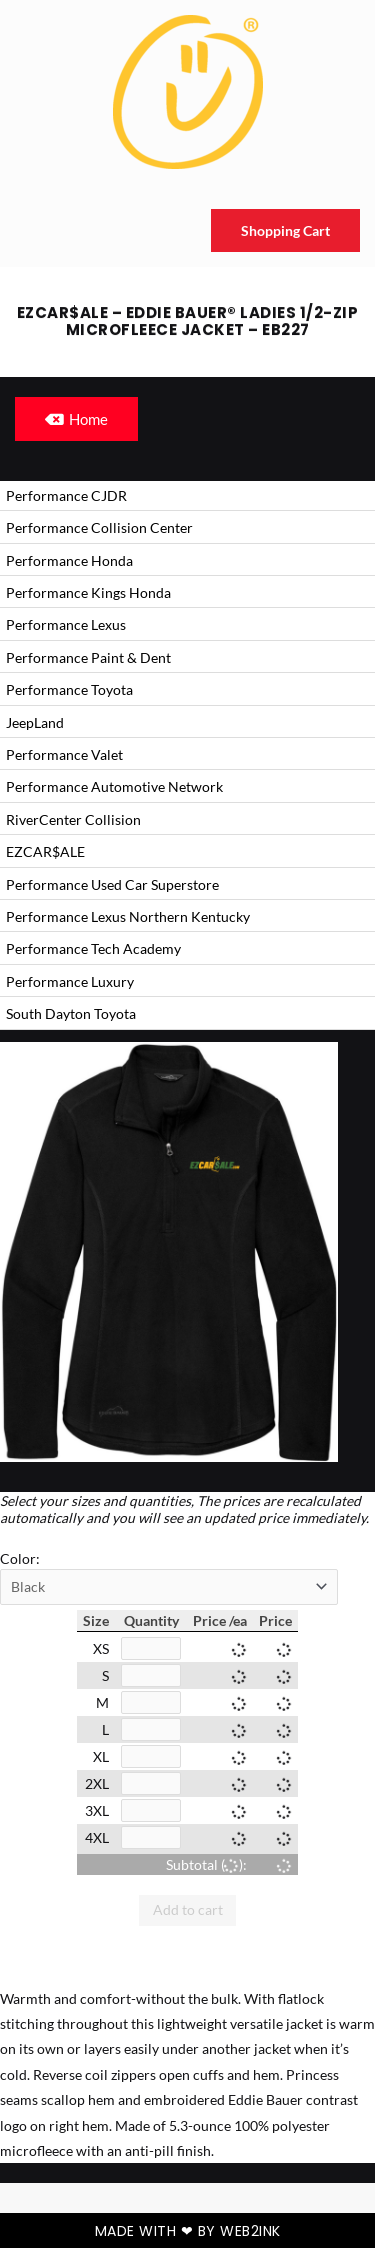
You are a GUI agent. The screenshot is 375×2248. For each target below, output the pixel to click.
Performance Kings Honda (88, 592)
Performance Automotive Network (114, 786)
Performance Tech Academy (93, 948)
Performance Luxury (70, 981)
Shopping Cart (285, 230)
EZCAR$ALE (45, 851)
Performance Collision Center (99, 527)
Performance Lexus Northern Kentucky (128, 916)
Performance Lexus (66, 624)
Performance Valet (64, 754)
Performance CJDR (66, 495)
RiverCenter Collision (73, 819)
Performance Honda (69, 560)
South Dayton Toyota (71, 1013)
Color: (20, 1558)
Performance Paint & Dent (88, 657)
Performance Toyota (69, 689)
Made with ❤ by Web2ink (188, 2231)
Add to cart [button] (188, 1909)
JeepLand (35, 722)
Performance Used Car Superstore (112, 884)
